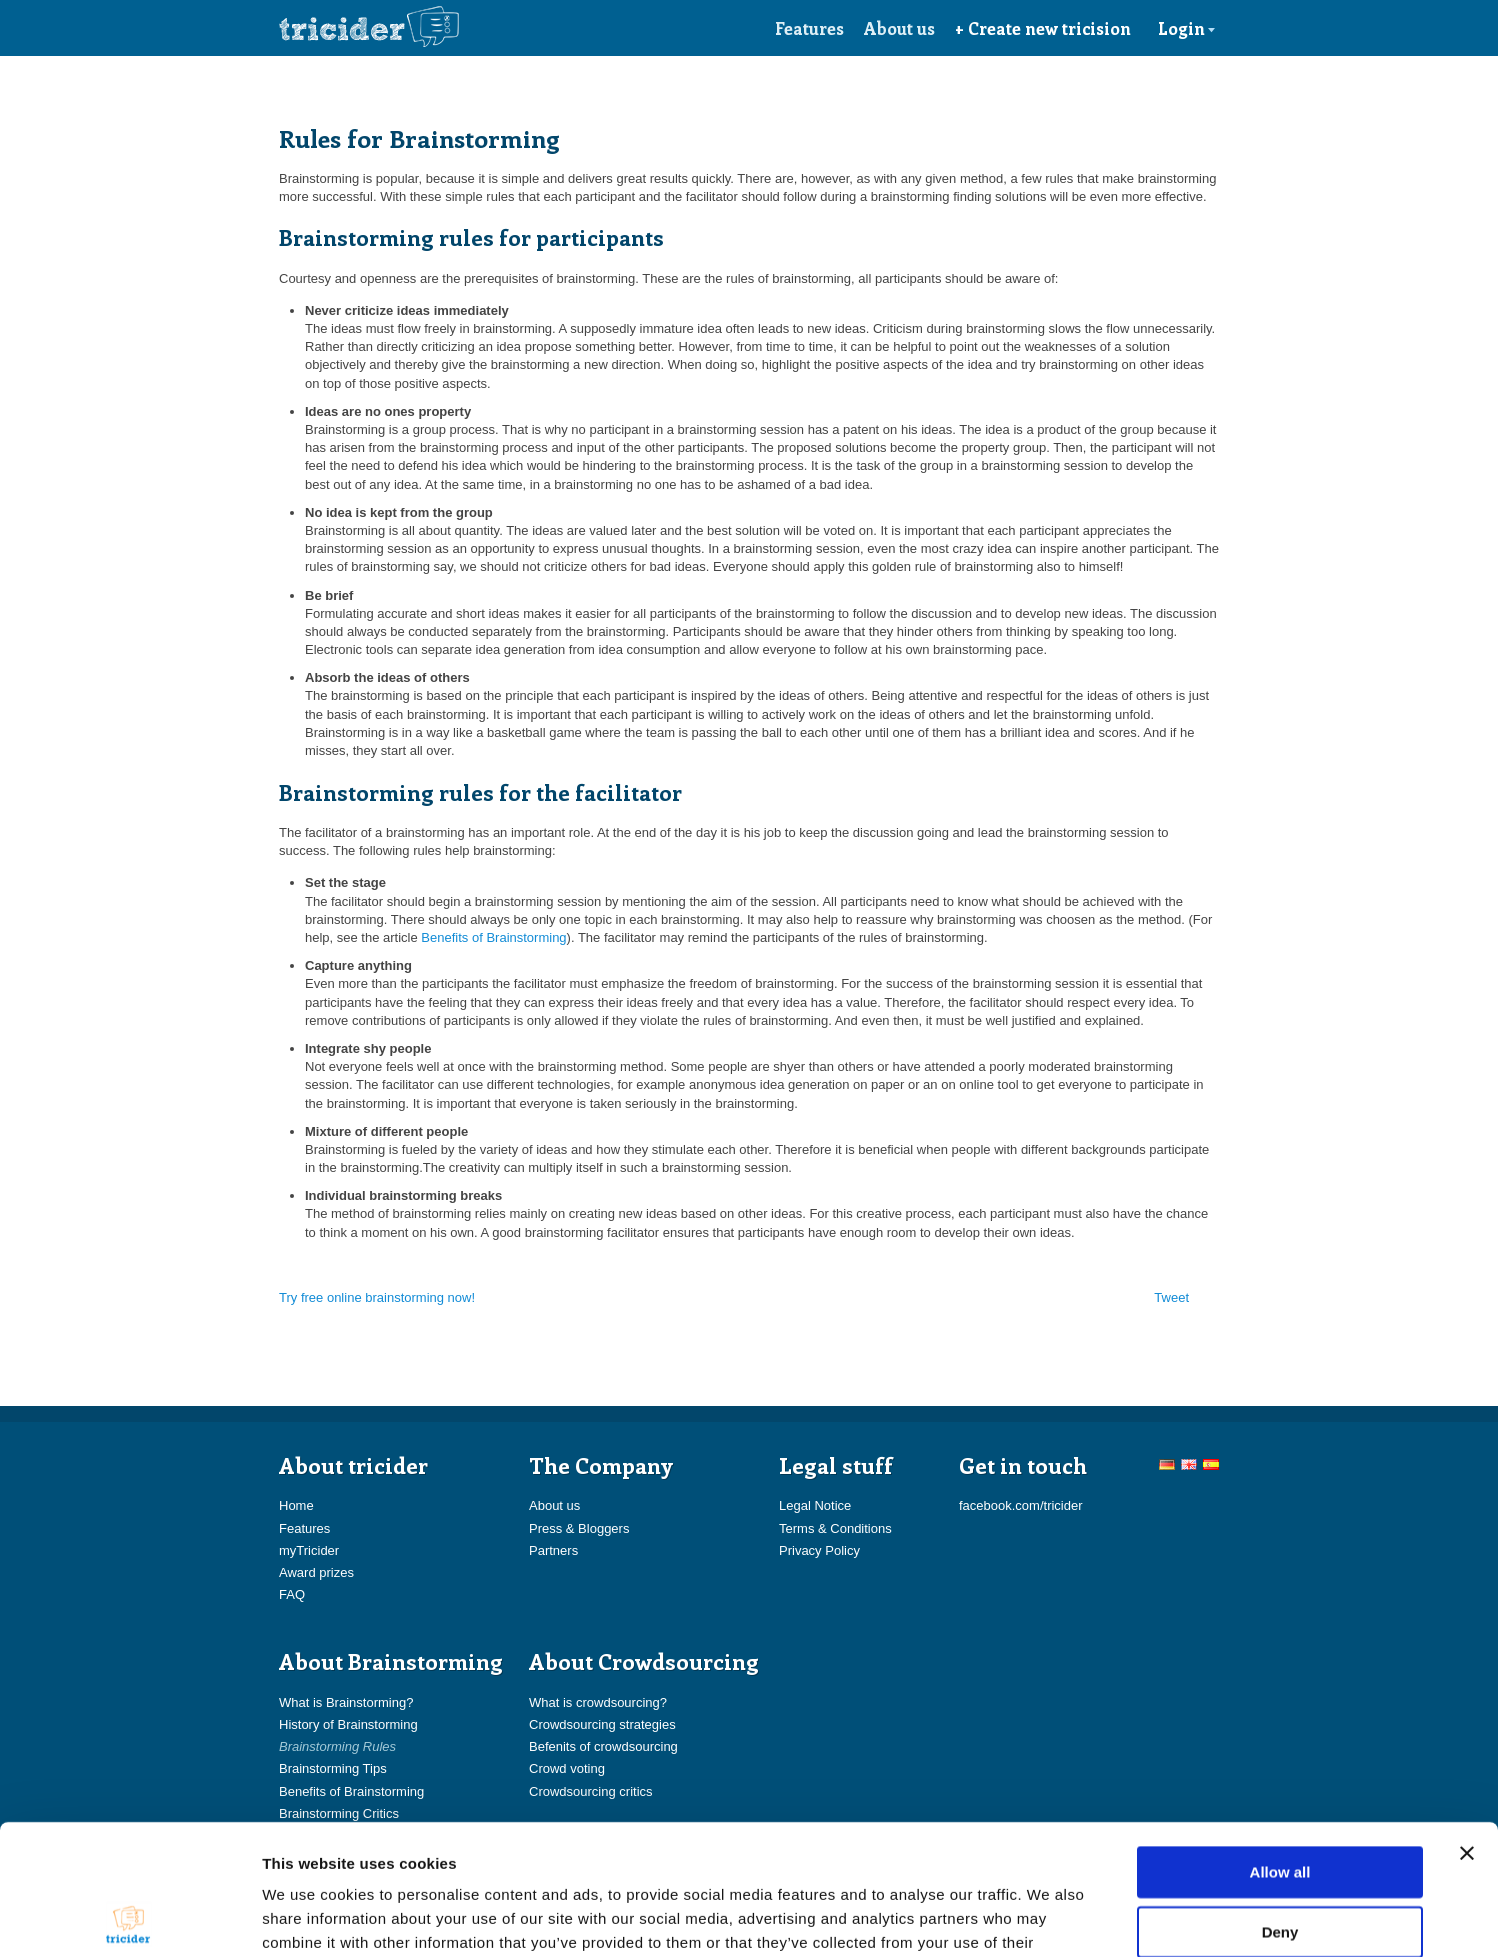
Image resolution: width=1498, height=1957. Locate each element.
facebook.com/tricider (1021, 1505)
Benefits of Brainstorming (493, 937)
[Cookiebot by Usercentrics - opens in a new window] (129, 1918)
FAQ (292, 1594)
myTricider (309, 1550)
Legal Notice (815, 1505)
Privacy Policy (819, 1550)
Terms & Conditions (835, 1528)
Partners (553, 1550)
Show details (1049, 1917)
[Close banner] (1467, 1723)
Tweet (1171, 1297)
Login (1187, 28)
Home (296, 1505)
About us (899, 28)
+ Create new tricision (1043, 28)
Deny (1280, 1801)
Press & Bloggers (579, 1528)
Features (809, 28)
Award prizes (316, 1572)
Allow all (1280, 1741)
